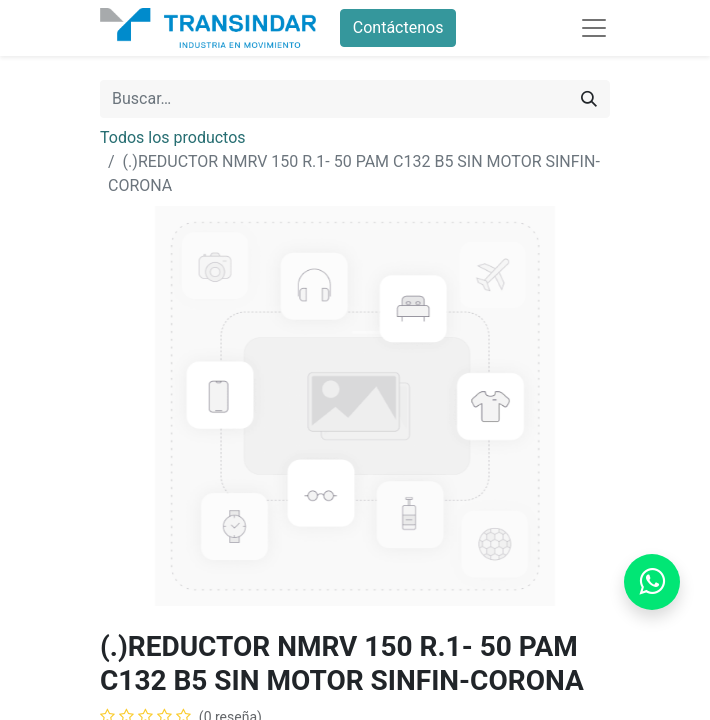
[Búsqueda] (589, 99)
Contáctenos (398, 27)
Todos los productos (173, 137)
